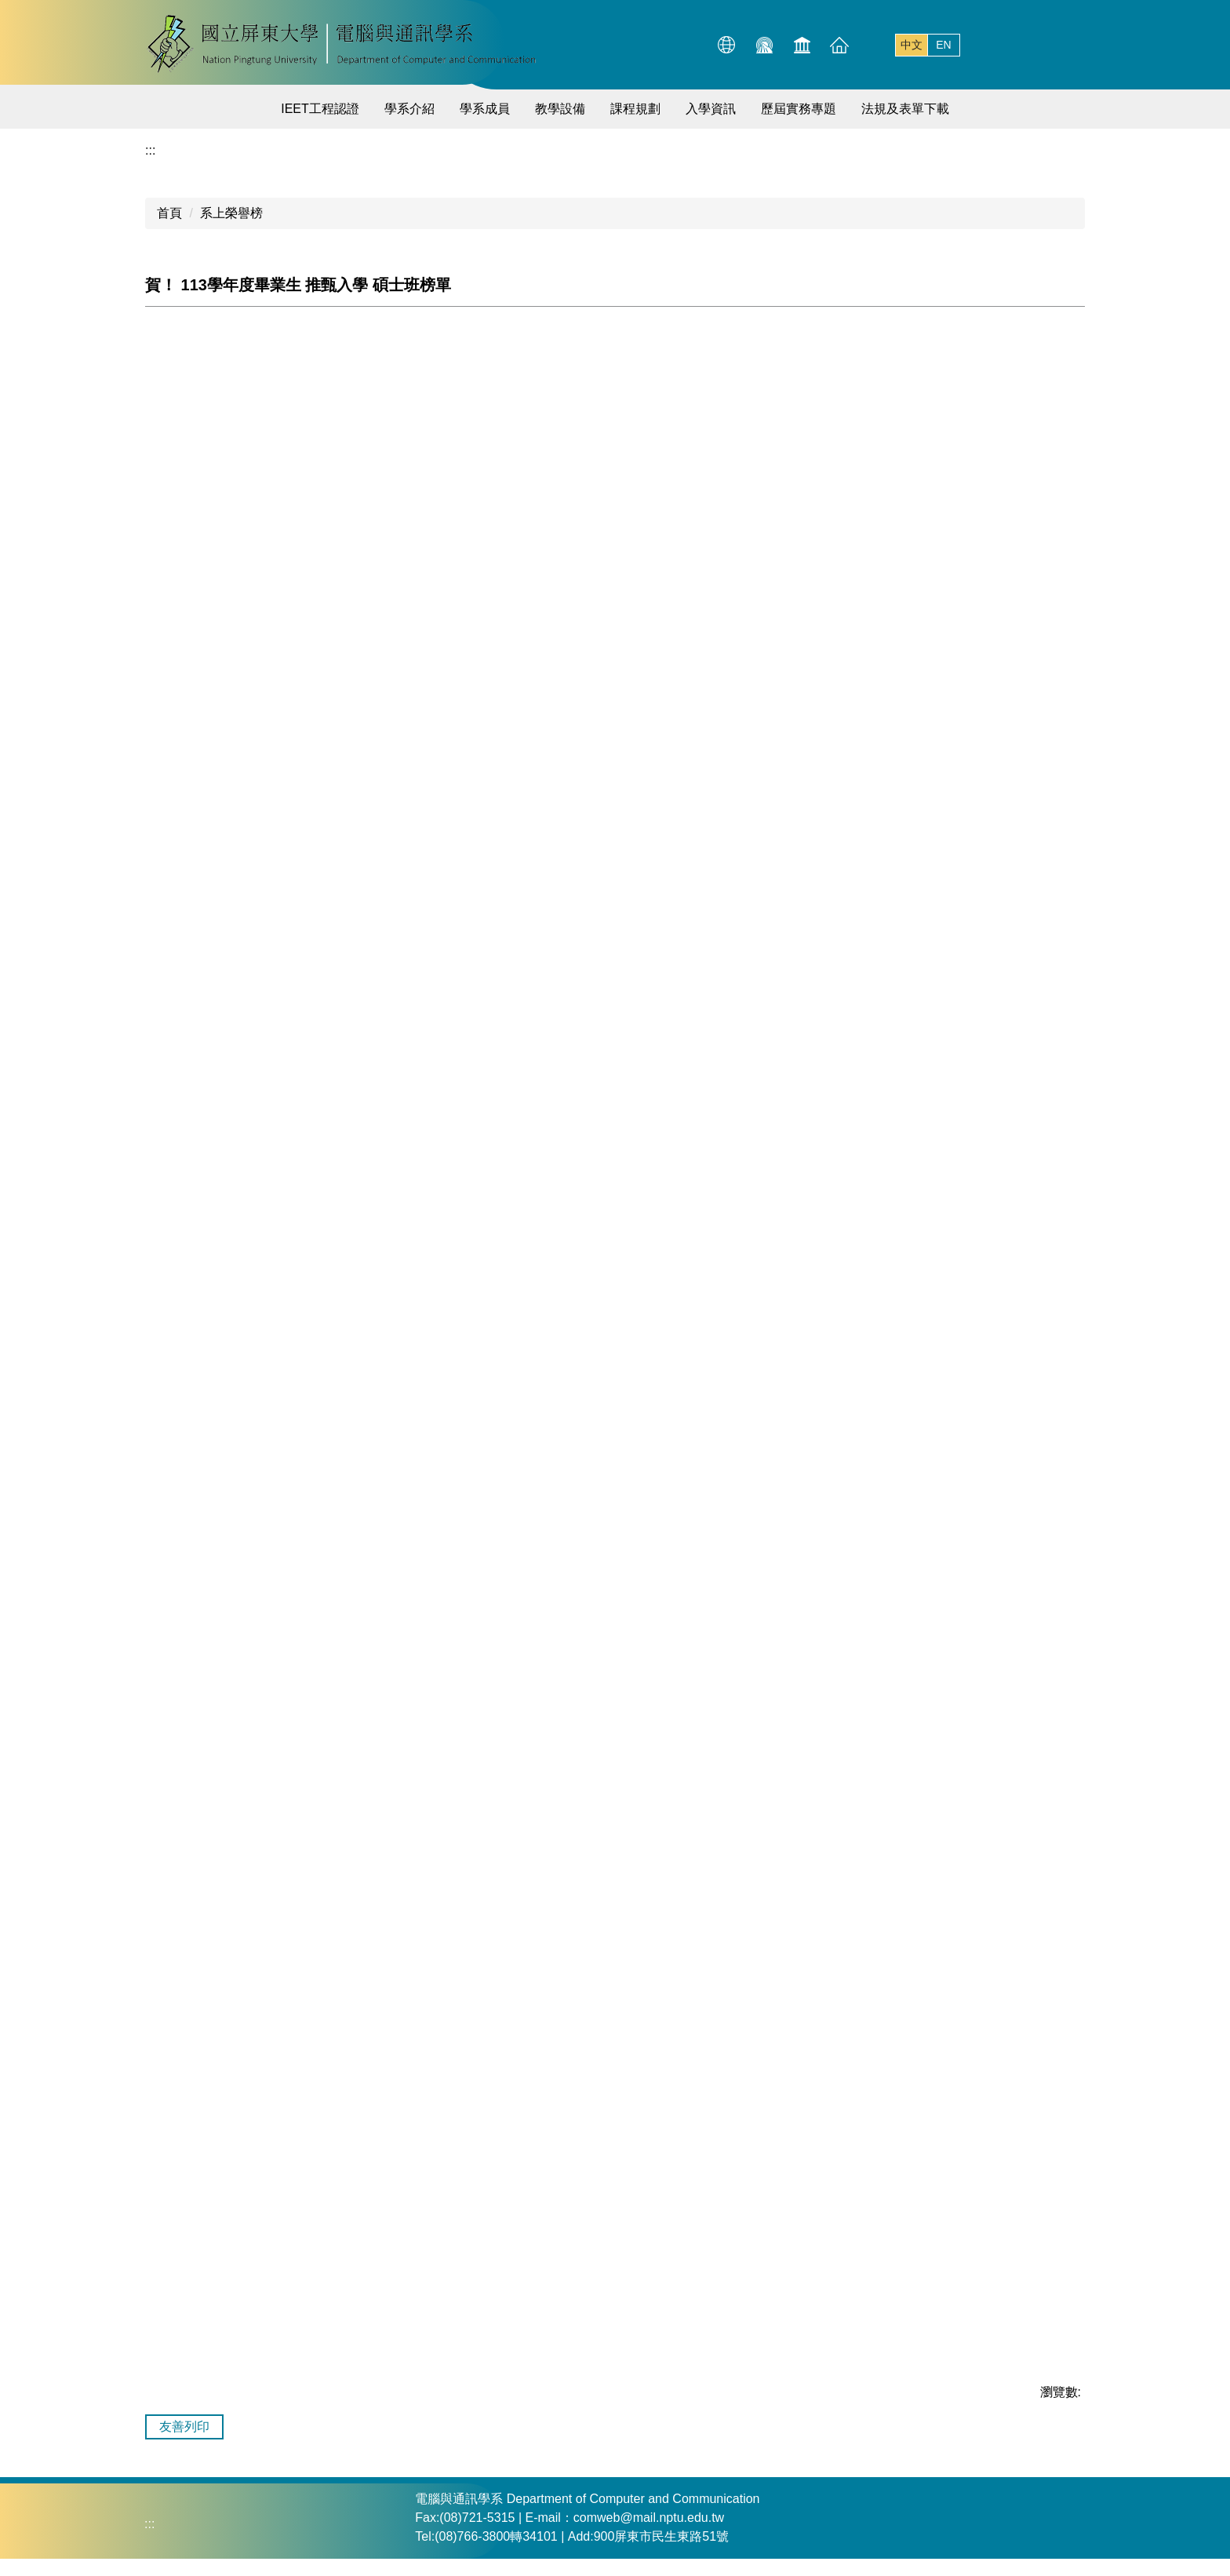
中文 (912, 44)
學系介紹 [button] (409, 108)
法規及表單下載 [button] (905, 108)
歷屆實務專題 (798, 108)
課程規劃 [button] (635, 108)
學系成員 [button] (485, 108)
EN (943, 44)
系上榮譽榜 (231, 213)
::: (655, 43)
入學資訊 (711, 108)
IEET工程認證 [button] (320, 108)
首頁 (169, 213)
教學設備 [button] (560, 108)
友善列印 (184, 2426)
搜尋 (1069, 44)
